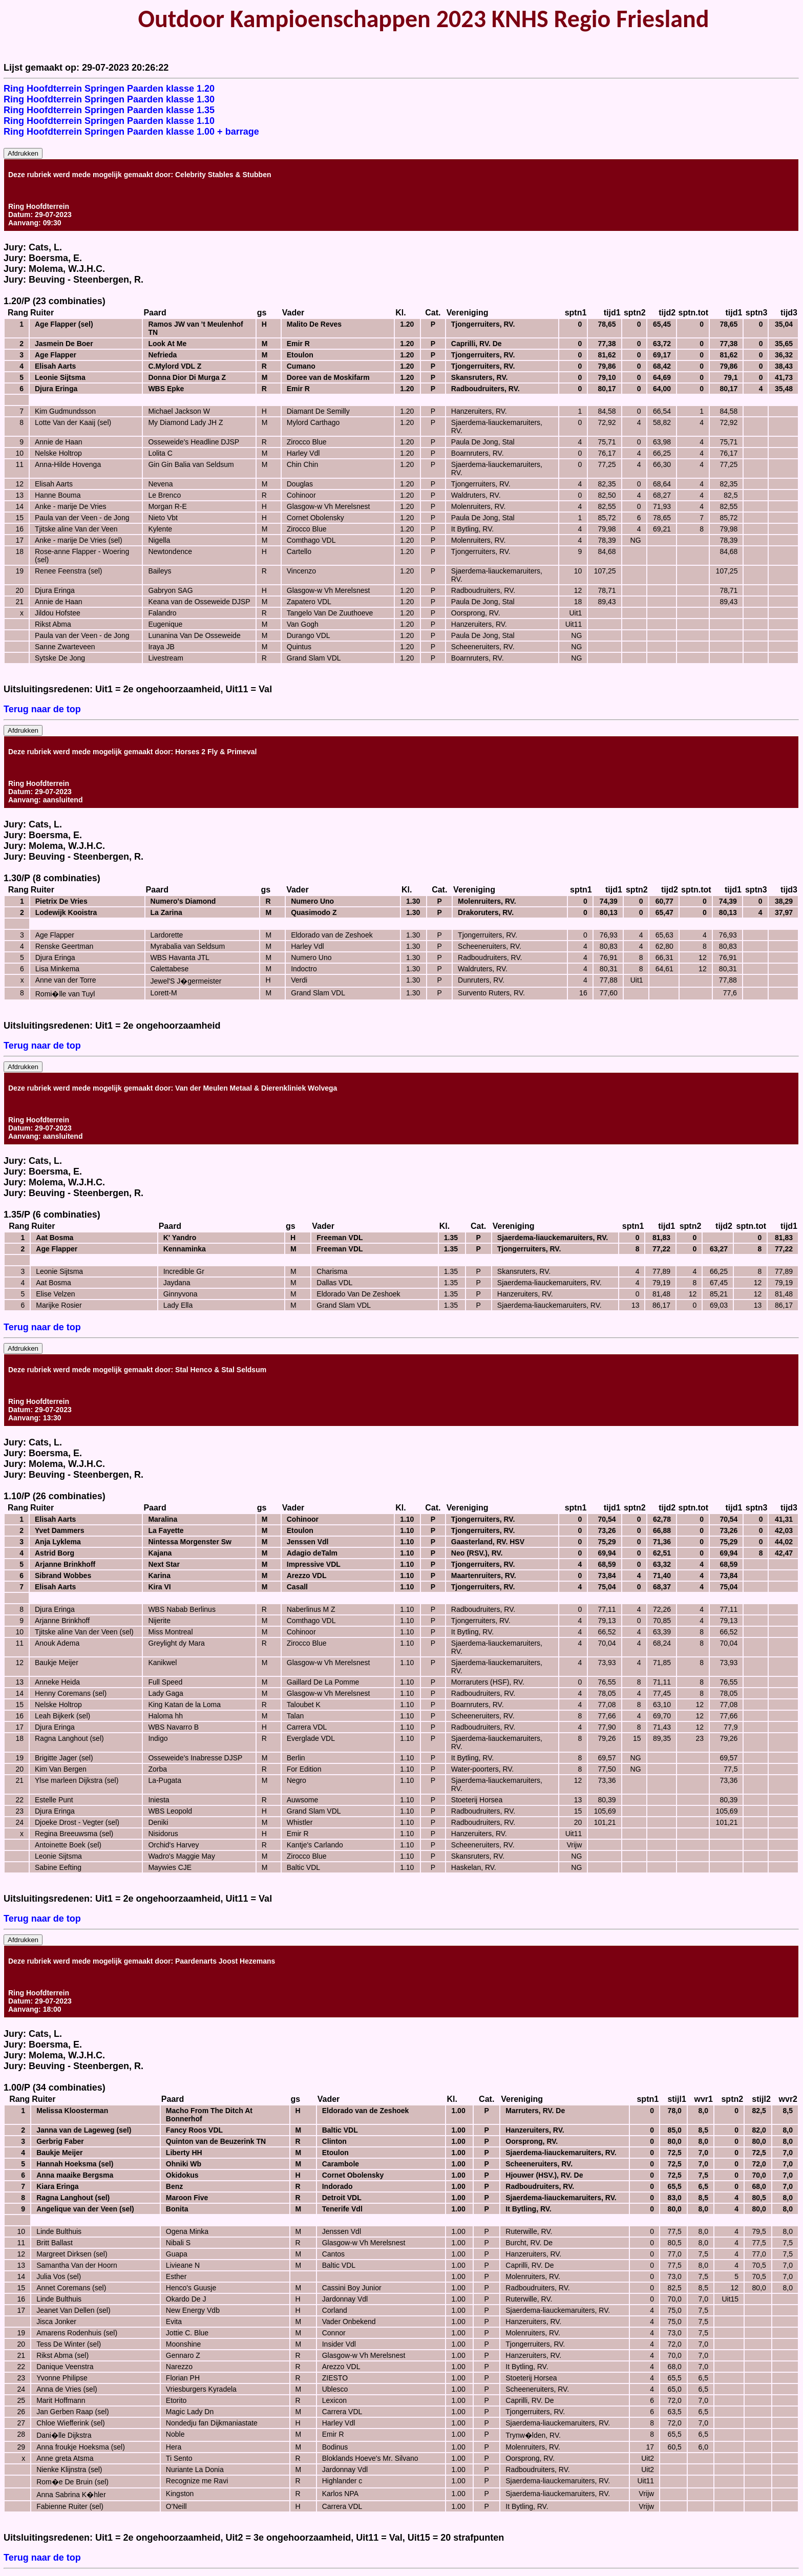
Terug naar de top (42, 709)
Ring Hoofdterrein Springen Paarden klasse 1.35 (109, 110)
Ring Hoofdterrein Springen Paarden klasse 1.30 (109, 99)
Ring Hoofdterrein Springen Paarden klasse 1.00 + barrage (131, 131)
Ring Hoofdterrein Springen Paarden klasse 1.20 (109, 88)
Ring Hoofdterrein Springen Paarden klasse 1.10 (109, 121)
